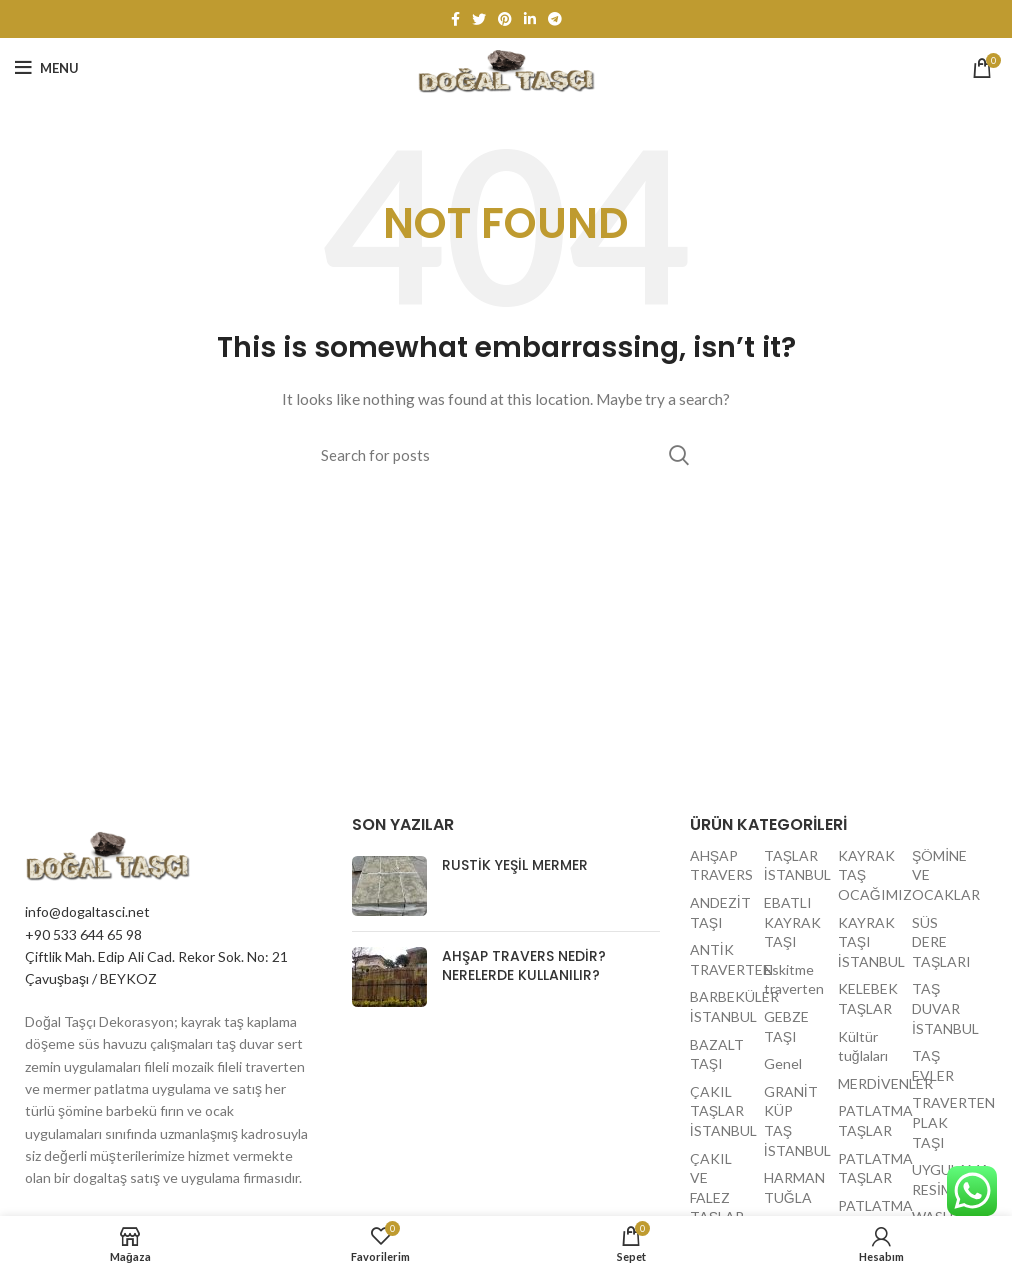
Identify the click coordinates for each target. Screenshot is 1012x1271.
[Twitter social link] (479, 19)
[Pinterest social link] (505, 19)
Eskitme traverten (794, 979)
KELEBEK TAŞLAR (868, 998)
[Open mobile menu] (47, 68)
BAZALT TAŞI (717, 1054)
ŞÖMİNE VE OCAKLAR (942, 875)
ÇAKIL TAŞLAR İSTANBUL (720, 1111)
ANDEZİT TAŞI (720, 912)
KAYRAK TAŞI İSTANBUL (868, 942)
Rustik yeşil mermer (515, 865)
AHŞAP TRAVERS (720, 865)
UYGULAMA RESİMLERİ (942, 1179)
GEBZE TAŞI (786, 1026)
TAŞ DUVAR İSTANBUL (942, 1008)
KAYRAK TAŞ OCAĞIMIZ (868, 875)
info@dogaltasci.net (87, 911)
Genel (783, 1063)
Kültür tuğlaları (863, 1046)
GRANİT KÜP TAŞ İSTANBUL (794, 1121)
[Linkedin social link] (530, 19)
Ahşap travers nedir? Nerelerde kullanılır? (524, 966)
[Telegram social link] (555, 19)
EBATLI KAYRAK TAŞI (792, 922)
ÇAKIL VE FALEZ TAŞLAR (717, 1188)
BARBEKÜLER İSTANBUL (720, 1006)
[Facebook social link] (455, 19)
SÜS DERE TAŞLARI (941, 942)
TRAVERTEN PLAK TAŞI (942, 1122)
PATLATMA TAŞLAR (868, 1120)
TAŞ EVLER (933, 1065)
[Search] (506, 455)
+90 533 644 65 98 (83, 934)
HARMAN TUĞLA (794, 1187)
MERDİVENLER (868, 1083)
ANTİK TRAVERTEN (720, 959)
